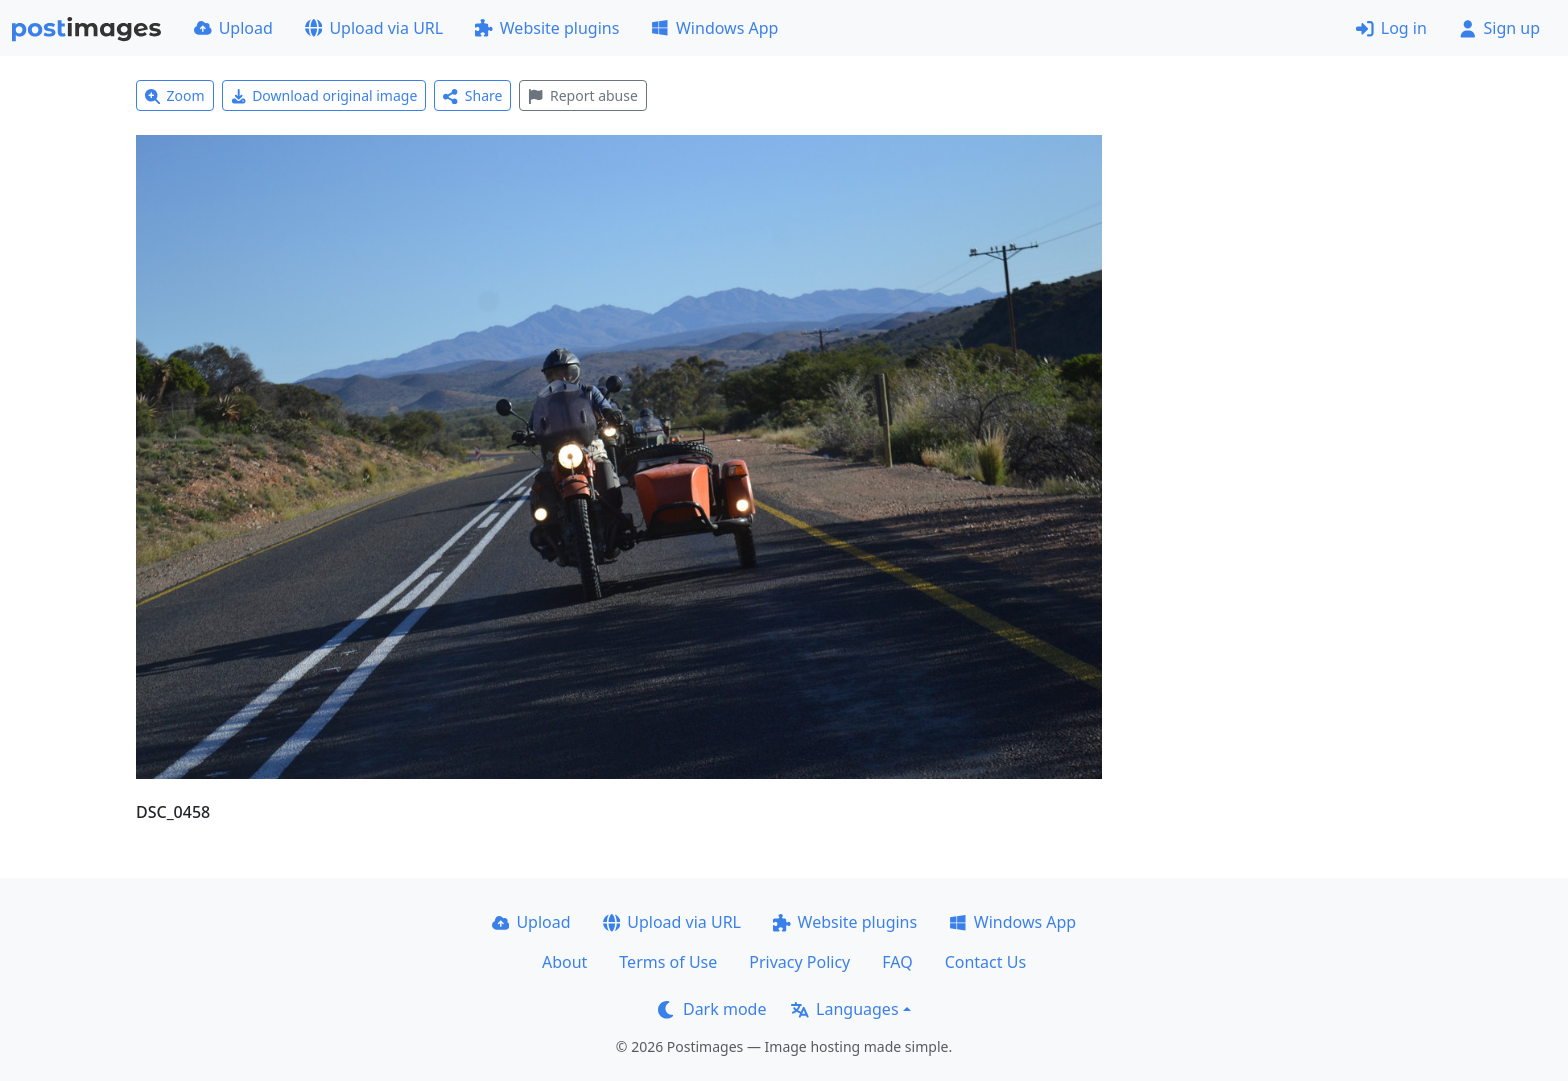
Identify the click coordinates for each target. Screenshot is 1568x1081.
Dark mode (712, 1009)
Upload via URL (374, 28)
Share (472, 95)
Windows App (714, 28)
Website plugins (547, 28)
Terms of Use (668, 962)
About (564, 962)
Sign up (1499, 28)
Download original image (324, 95)
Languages (844, 1009)
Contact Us (985, 962)
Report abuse (582, 95)
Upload (233, 28)
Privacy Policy (799, 962)
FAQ (897, 962)
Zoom (175, 95)
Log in (1391, 28)
